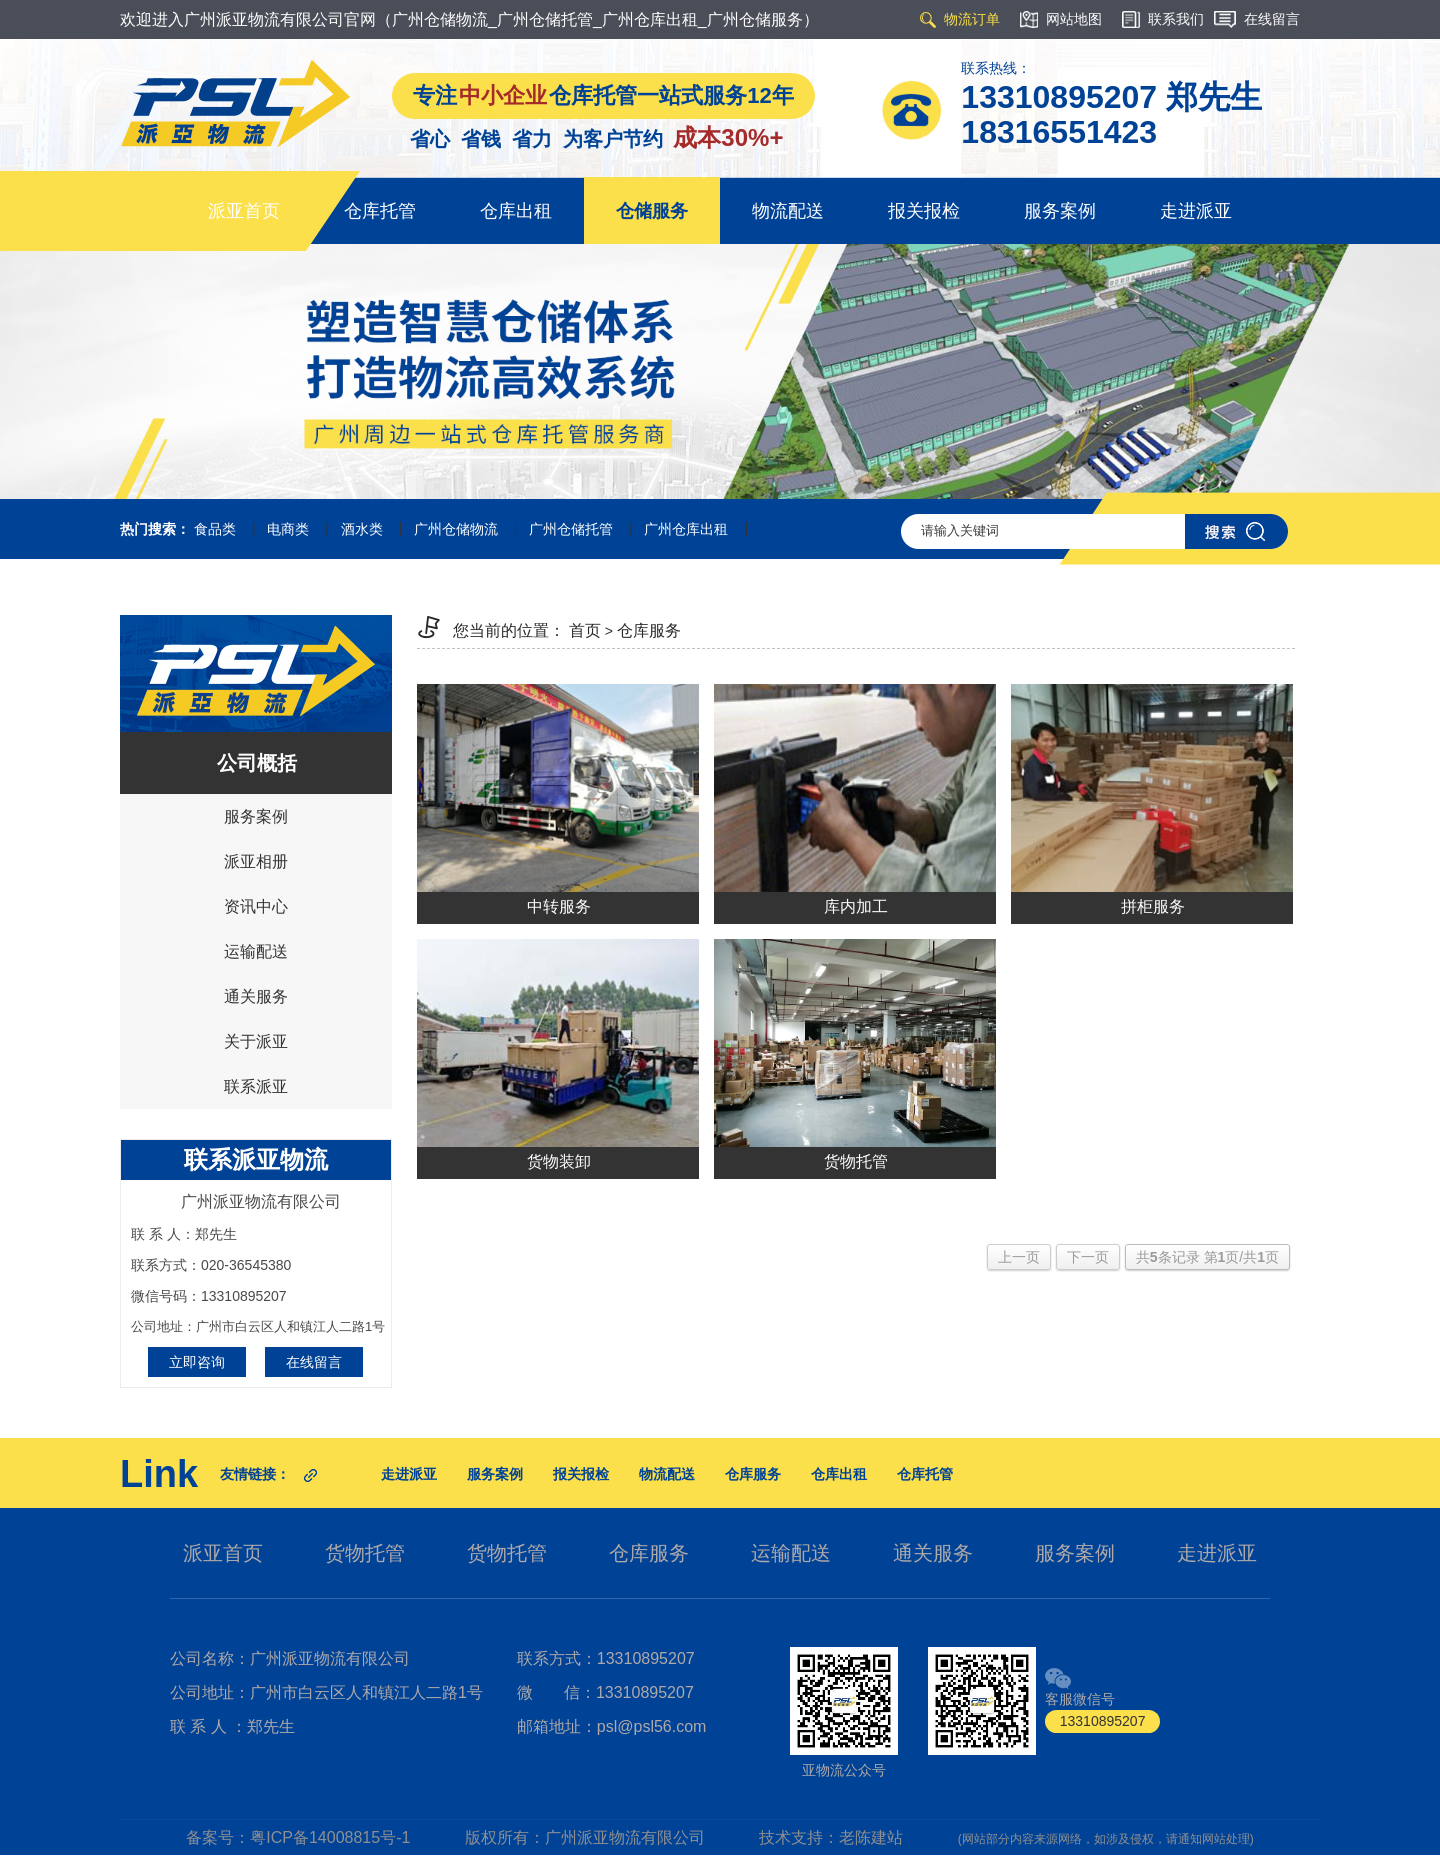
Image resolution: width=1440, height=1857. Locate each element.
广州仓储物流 (456, 529)
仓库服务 (649, 630)
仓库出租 (516, 211)
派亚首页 (244, 211)
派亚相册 (256, 861)
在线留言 (314, 1362)
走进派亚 (1196, 211)
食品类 (215, 529)
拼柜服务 (1153, 906)
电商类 (288, 529)
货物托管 (856, 1161)
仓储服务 (652, 211)
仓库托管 (380, 211)
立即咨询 (197, 1362)
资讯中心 (256, 906)
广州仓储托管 (571, 529)
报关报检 (924, 211)
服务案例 (1060, 211)
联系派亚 (256, 1086)
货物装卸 (559, 1161)
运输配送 (256, 951)
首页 (585, 630)
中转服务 (559, 906)
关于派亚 (256, 1041)
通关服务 (256, 996)
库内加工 (856, 906)
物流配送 (788, 211)
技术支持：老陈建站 (831, 1837)
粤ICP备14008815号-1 (330, 1837)
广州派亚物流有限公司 (625, 1837)
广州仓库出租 (686, 529)
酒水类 (362, 529)
